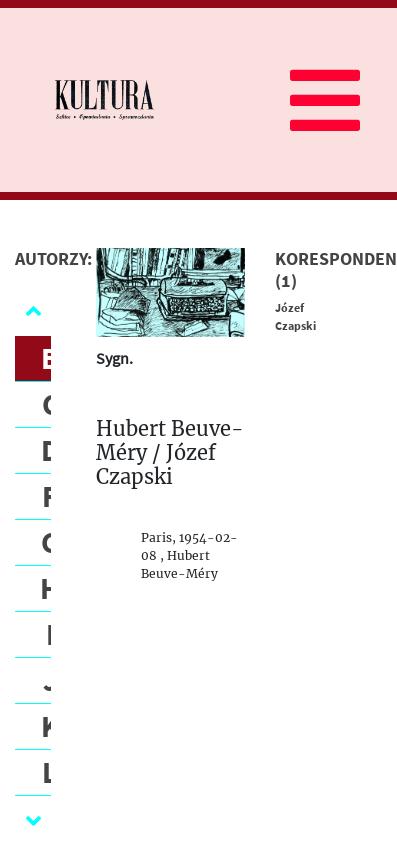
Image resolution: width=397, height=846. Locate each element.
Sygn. (114, 358)
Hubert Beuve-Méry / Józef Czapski (170, 453)
